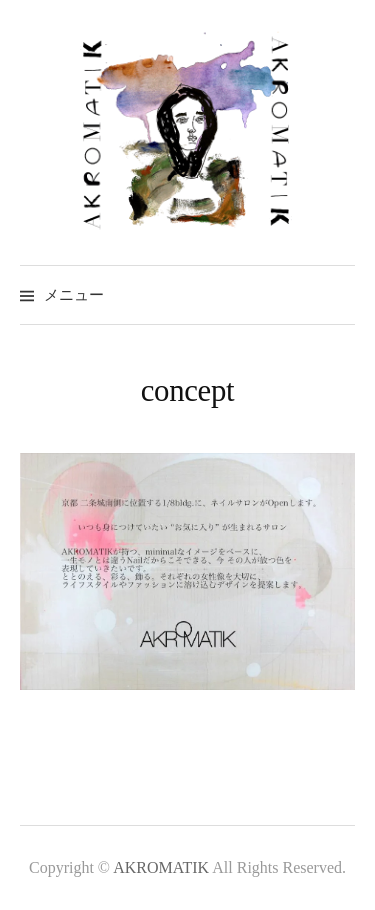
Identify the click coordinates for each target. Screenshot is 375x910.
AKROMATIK (162, 867)
